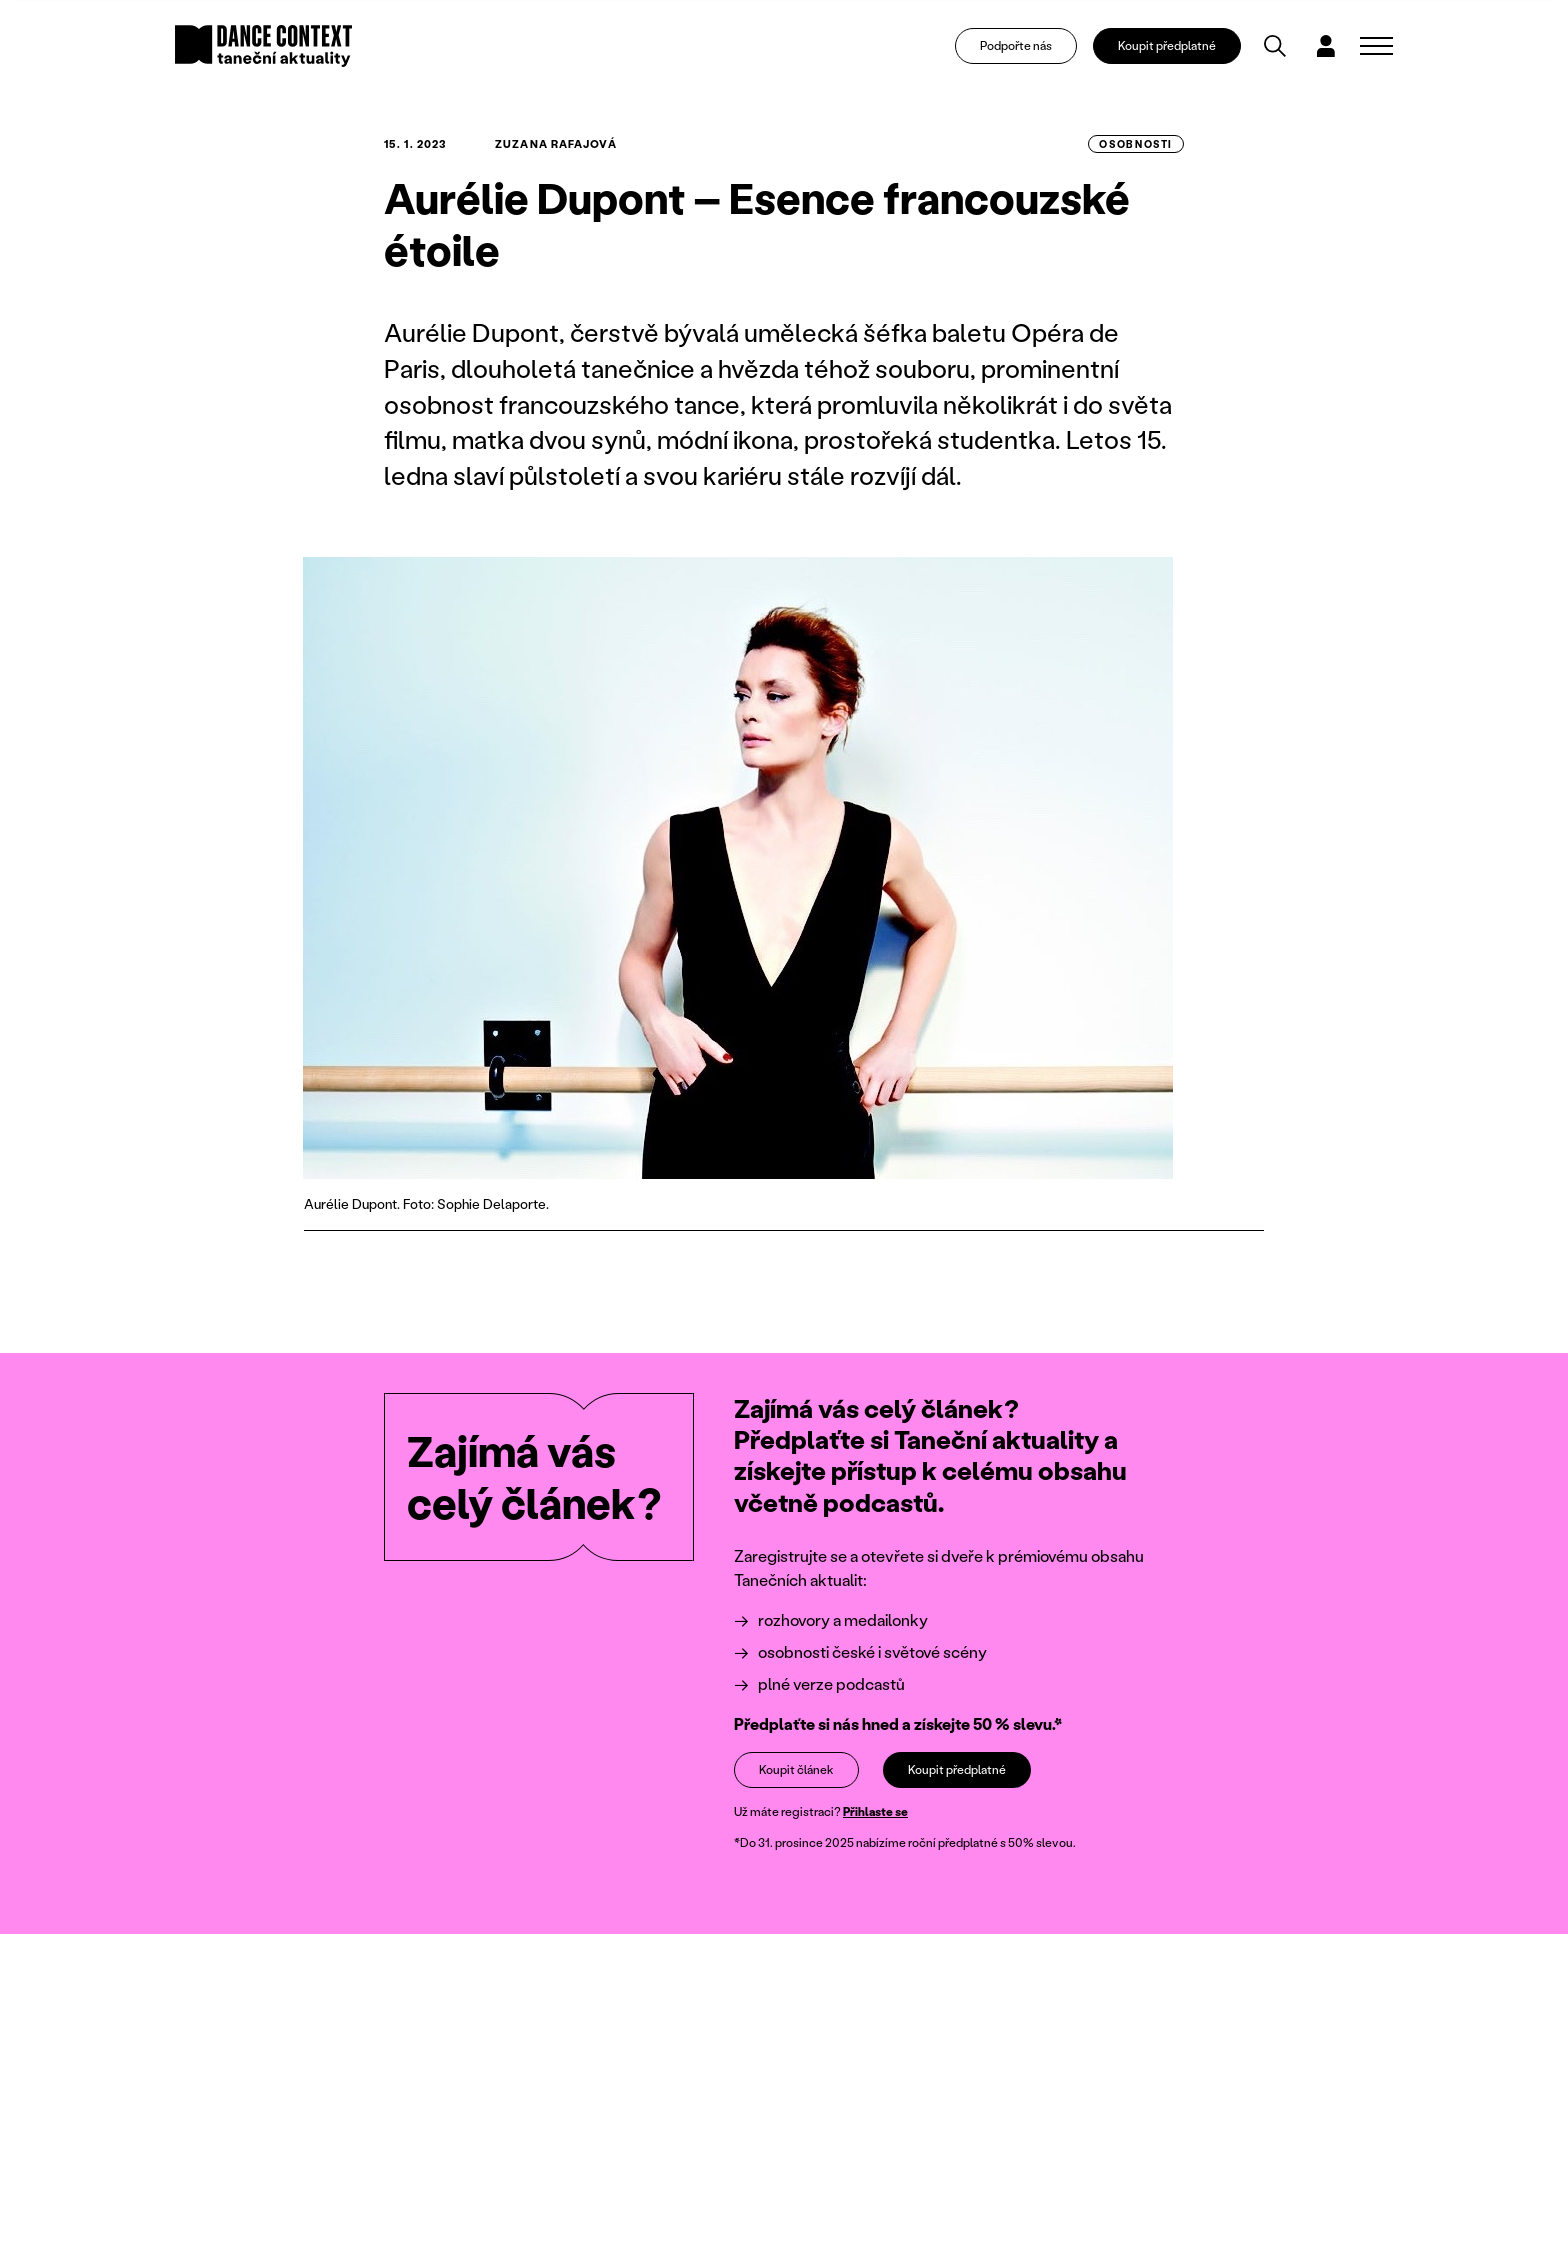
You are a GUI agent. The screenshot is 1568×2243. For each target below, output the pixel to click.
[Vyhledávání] (1275, 46)
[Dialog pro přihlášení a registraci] (1326, 46)
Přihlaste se (875, 1811)
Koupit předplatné (1167, 45)
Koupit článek (796, 1768)
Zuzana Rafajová (556, 144)
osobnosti (1136, 144)
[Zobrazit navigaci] (1376, 46)
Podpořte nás (1016, 45)
